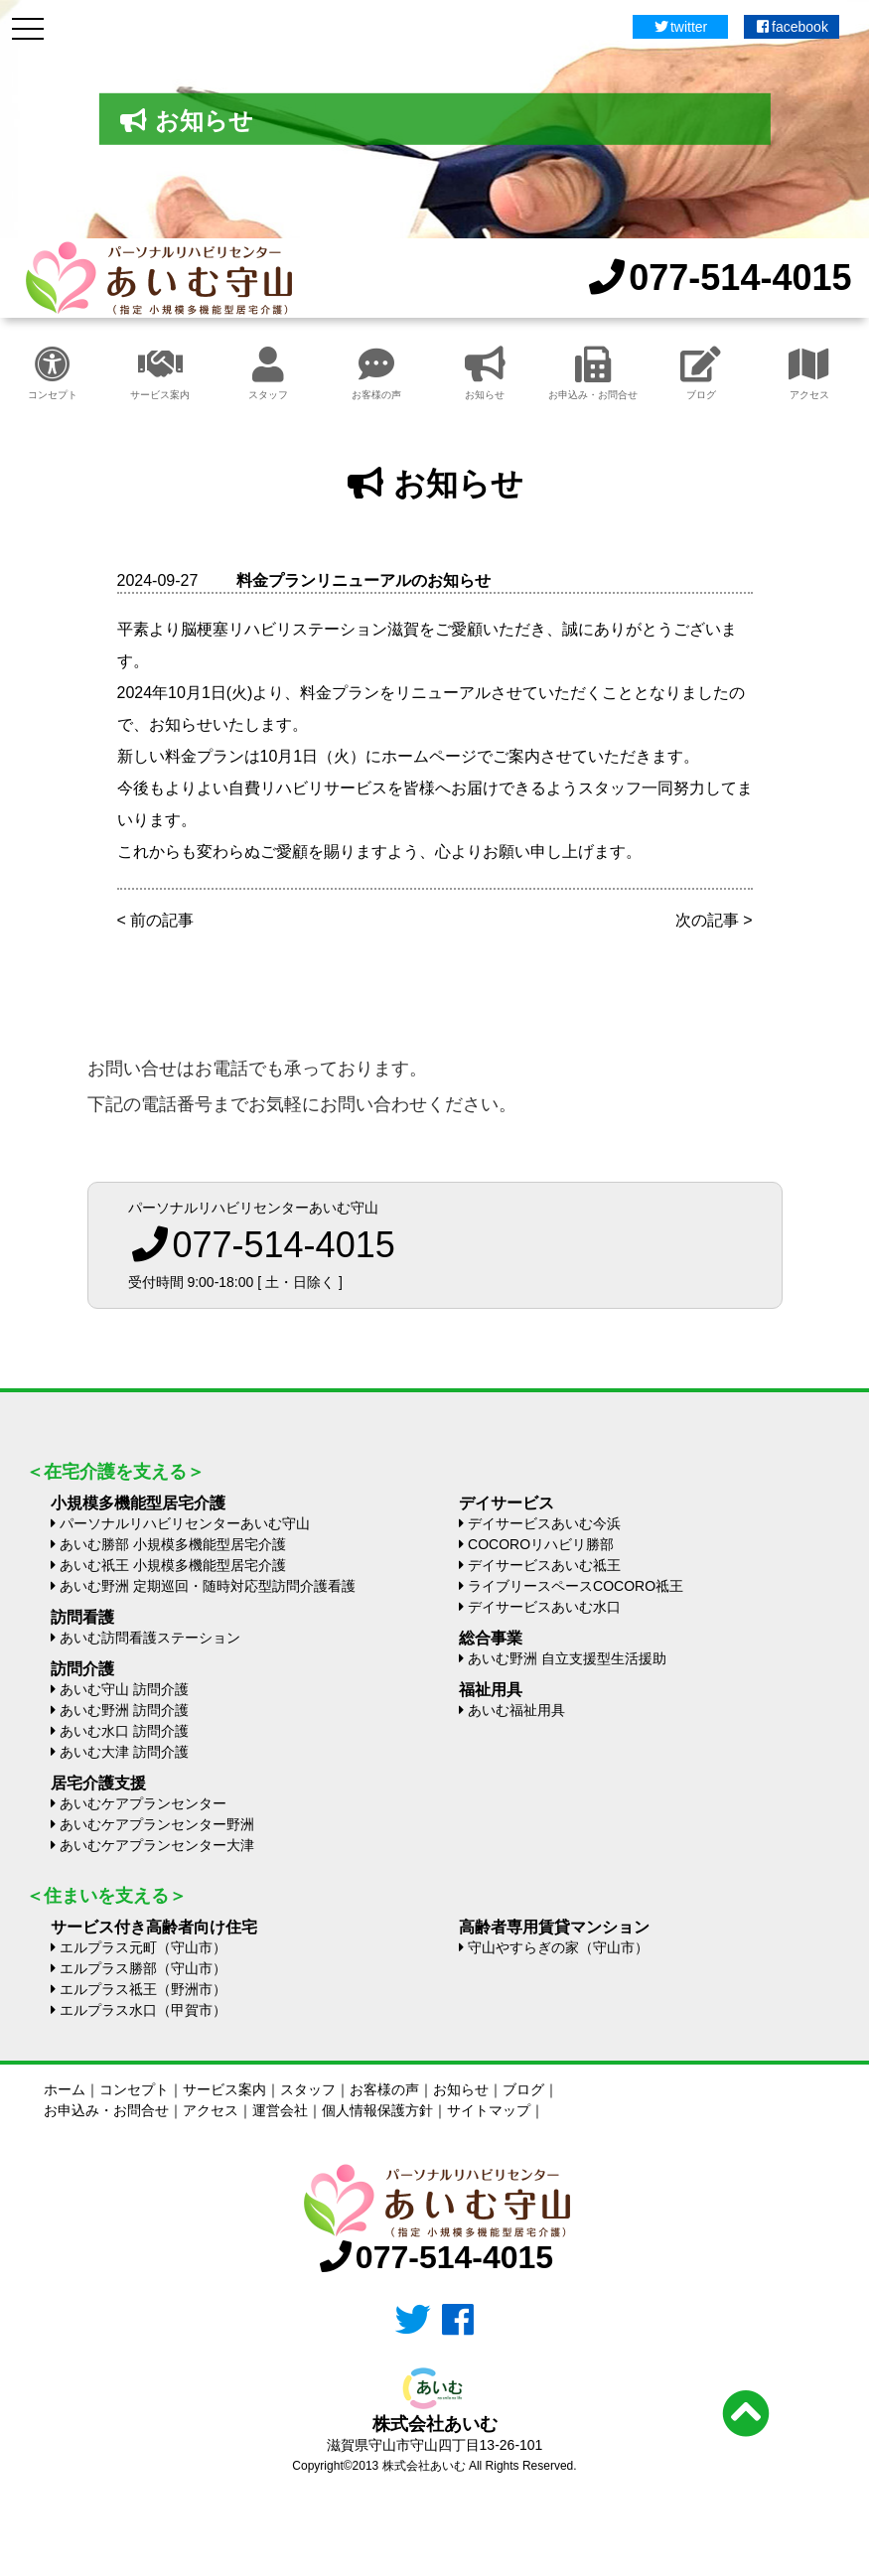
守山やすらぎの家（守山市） (558, 1947)
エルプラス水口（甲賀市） (143, 2010)
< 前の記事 (156, 920)
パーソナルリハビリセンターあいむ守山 (185, 1523)
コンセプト (52, 373)
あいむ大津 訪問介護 (124, 1752)
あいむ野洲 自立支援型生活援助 (567, 1658)
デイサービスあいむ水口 (544, 1607)
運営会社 (280, 2110)
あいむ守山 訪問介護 (124, 1689)
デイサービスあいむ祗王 (544, 1565)
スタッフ (268, 373)
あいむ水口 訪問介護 (124, 1731)
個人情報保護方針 (377, 2110)
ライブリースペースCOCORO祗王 (575, 1586)
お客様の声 (376, 373)
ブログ (700, 373)
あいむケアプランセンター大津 (157, 1845)
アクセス (809, 373)
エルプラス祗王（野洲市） (143, 1989)
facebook (791, 27)
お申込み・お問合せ (593, 373)
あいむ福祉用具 (516, 1710)
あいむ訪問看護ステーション (150, 1638)
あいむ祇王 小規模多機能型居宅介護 (173, 1565)
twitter (679, 27)
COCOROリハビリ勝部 (541, 1544)
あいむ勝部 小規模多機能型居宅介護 (173, 1544)
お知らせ (485, 373)
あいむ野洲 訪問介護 (124, 1710)
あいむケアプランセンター (143, 1803)
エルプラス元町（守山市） (143, 1947)
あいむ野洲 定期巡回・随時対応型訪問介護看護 (208, 1586)
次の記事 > (714, 920)
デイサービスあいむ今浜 (544, 1523)
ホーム (64, 2089)
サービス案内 (160, 373)
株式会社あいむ (435, 2424)
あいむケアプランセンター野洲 (157, 1824)
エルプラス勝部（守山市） (143, 1968)
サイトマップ (488, 2110)
